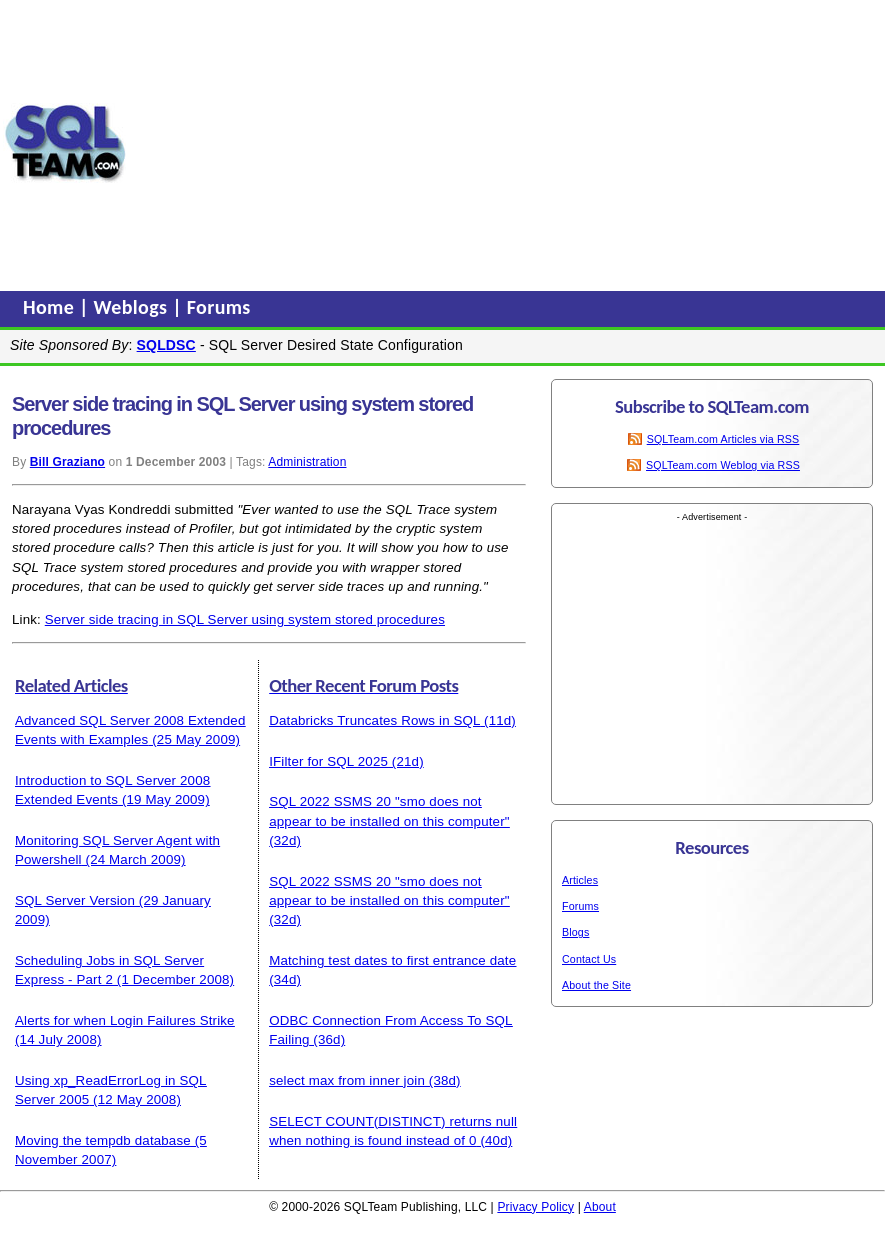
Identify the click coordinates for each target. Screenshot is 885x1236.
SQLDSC (166, 345)
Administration (307, 462)
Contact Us (589, 959)
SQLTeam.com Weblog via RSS (723, 465)
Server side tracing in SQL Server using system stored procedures (245, 619)
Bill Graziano (67, 462)
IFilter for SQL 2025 (328, 761)
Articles (580, 880)
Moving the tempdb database (103, 1140)
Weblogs (133, 307)
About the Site (596, 985)
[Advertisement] (506, 143)
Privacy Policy (535, 1207)
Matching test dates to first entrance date (392, 960)
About (600, 1207)
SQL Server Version (75, 900)
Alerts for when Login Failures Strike (125, 1020)
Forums (219, 307)
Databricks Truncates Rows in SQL (374, 720)
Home (51, 307)
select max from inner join (347, 1080)
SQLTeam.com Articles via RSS (723, 439)
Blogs (575, 932)
